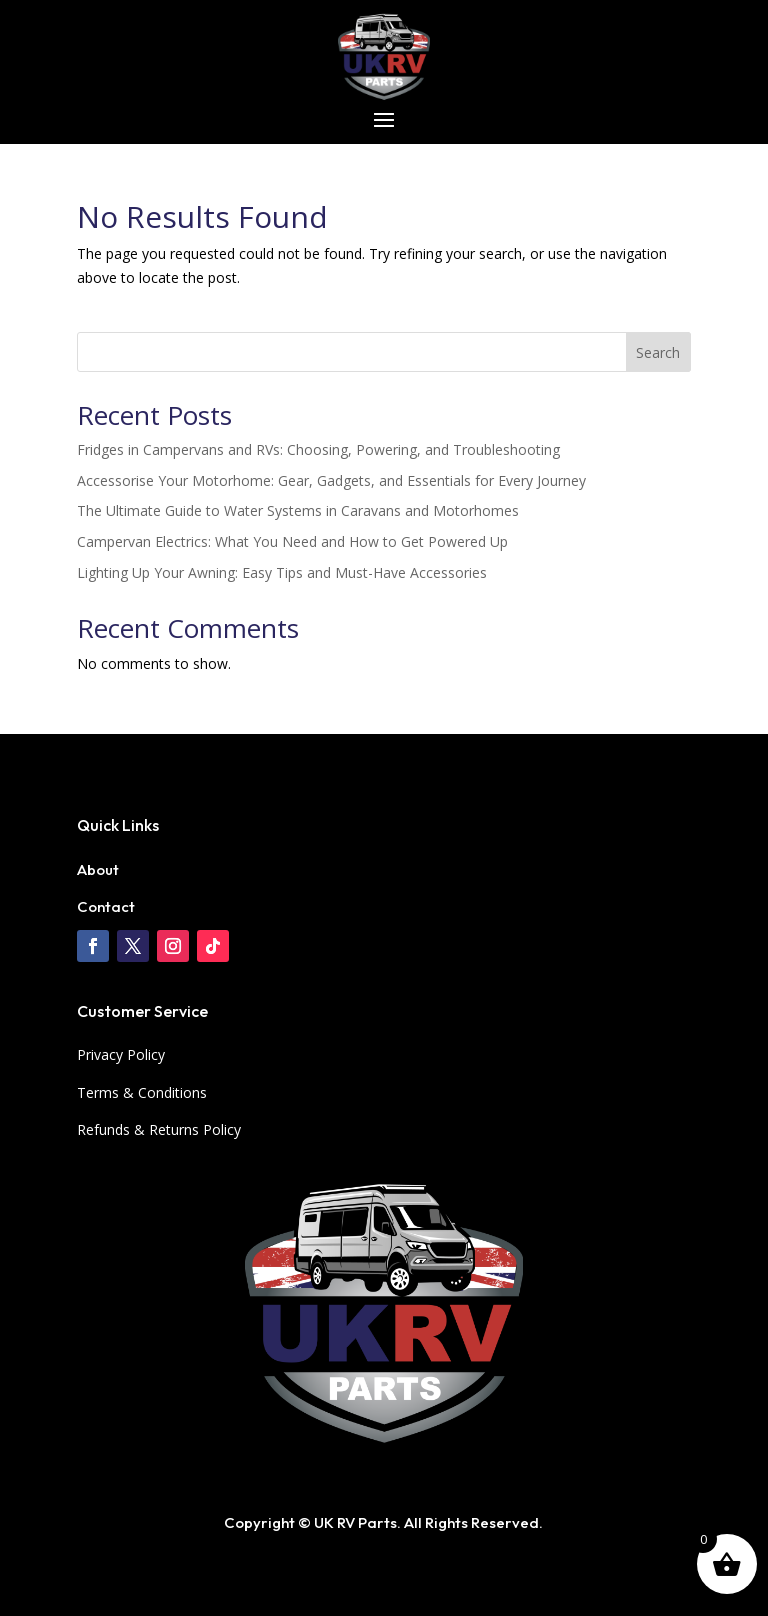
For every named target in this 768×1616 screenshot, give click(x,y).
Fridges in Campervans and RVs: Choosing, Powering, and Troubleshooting (318, 449)
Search (658, 352)
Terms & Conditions (142, 1092)
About (98, 869)
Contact (106, 906)
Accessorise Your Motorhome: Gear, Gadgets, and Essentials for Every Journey (331, 480)
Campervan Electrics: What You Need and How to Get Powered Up (292, 541)
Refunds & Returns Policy (159, 1129)
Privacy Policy (121, 1054)
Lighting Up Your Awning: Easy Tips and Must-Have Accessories (282, 572)
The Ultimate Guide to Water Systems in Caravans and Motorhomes (298, 510)
